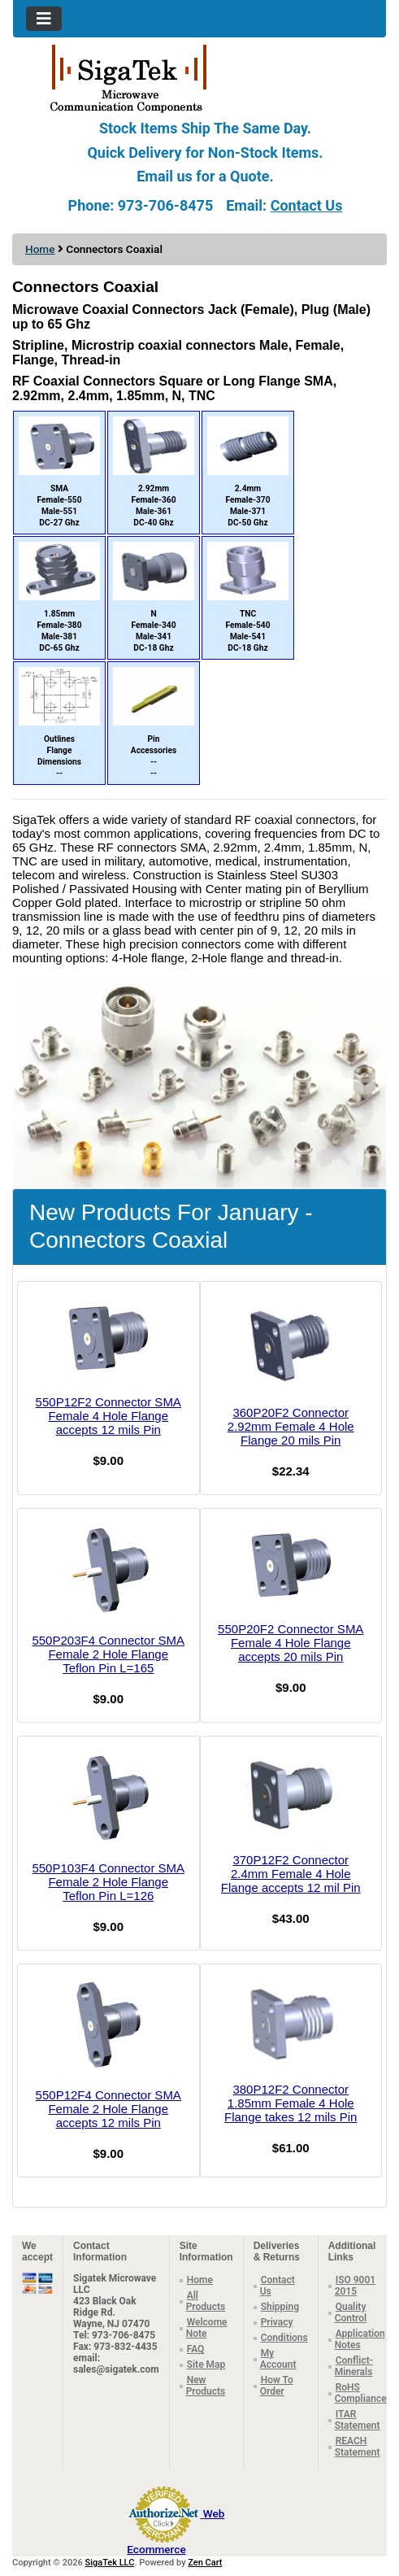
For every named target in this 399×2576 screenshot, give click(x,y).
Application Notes (360, 2339)
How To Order (276, 2385)
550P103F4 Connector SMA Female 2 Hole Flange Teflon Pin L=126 (108, 1882)
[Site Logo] (199, 77)
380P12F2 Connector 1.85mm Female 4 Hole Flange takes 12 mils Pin (290, 2103)
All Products (206, 2301)
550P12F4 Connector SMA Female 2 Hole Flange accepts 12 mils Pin (108, 2108)
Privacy (277, 2322)
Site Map (206, 2364)
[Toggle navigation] (44, 19)
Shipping (280, 2306)
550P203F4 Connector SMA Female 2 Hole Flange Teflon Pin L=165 (108, 1654)
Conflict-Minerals (354, 2366)
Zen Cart (205, 2562)
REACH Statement (357, 2446)
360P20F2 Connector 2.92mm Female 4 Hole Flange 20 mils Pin (291, 1426)
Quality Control (350, 2312)
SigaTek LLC (110, 2562)
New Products (206, 2385)
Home (39, 248)
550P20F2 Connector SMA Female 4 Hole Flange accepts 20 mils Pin (290, 1642)
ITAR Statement (357, 2419)
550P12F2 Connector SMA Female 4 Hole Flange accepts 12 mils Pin (108, 1415)
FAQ (196, 2349)
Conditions (284, 2337)
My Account (278, 2358)
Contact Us (307, 205)
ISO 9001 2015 (355, 2285)
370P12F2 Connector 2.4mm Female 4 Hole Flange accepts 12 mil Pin (291, 1873)
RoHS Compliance (361, 2393)
